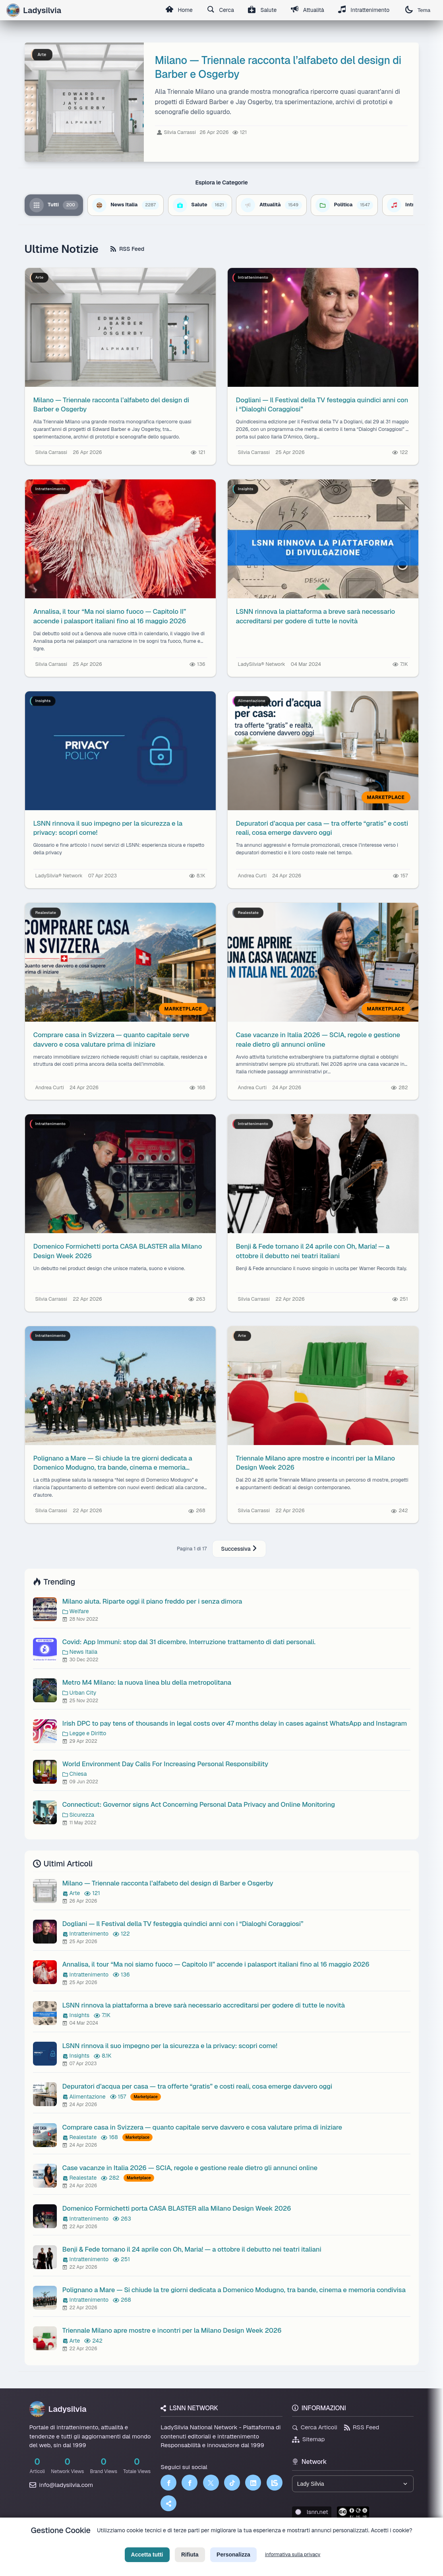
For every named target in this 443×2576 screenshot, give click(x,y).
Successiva (239, 1548)
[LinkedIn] (253, 2483)
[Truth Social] (168, 2503)
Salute (261, 10)
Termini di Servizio (228, 2542)
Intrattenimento (363, 10)
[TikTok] (232, 2483)
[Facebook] (168, 2483)
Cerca (219, 10)
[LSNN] (274, 2483)
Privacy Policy (185, 2542)
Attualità (306, 10)
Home (177, 10)
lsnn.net (311, 2512)
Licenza (264, 2542)
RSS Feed (127, 248)
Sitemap (308, 2439)
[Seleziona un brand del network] (353, 2483)
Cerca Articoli (314, 2427)
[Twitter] (211, 2483)
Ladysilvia (58, 2409)
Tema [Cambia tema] (417, 10)
